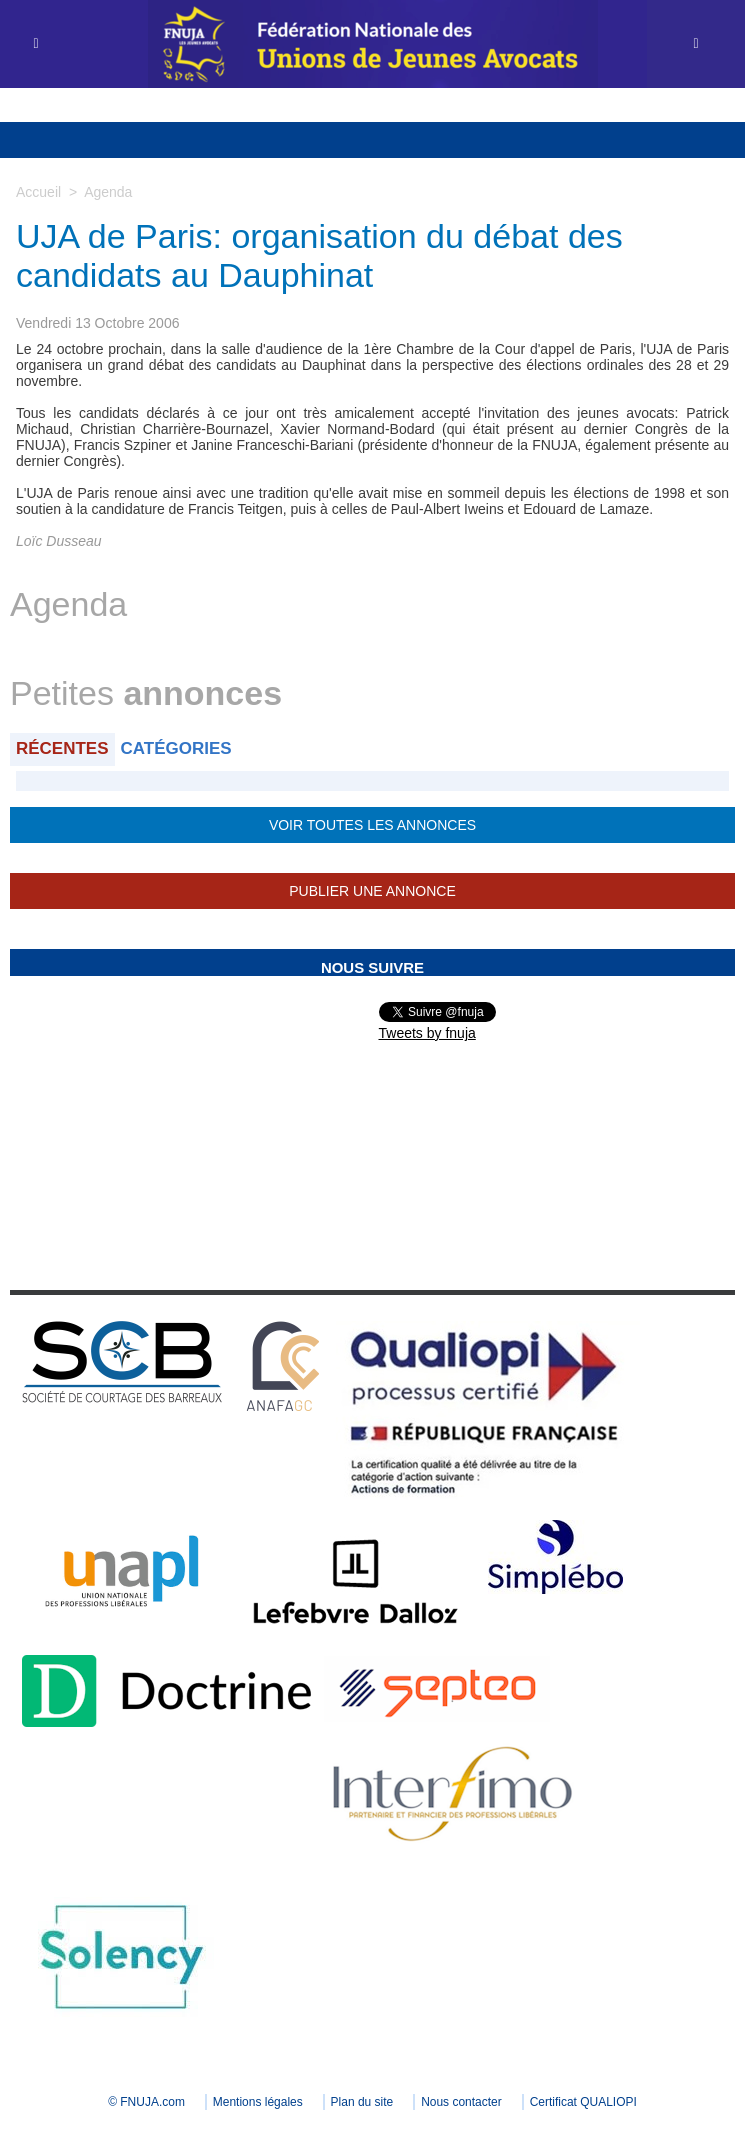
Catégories (176, 748)
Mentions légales (258, 2102)
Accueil (38, 192)
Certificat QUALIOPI (583, 2102)
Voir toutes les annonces (372, 825)
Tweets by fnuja (427, 1033)
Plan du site (362, 2102)
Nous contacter (461, 2102)
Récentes (62, 748)
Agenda (108, 192)
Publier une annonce (372, 891)
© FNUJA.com (146, 2102)
